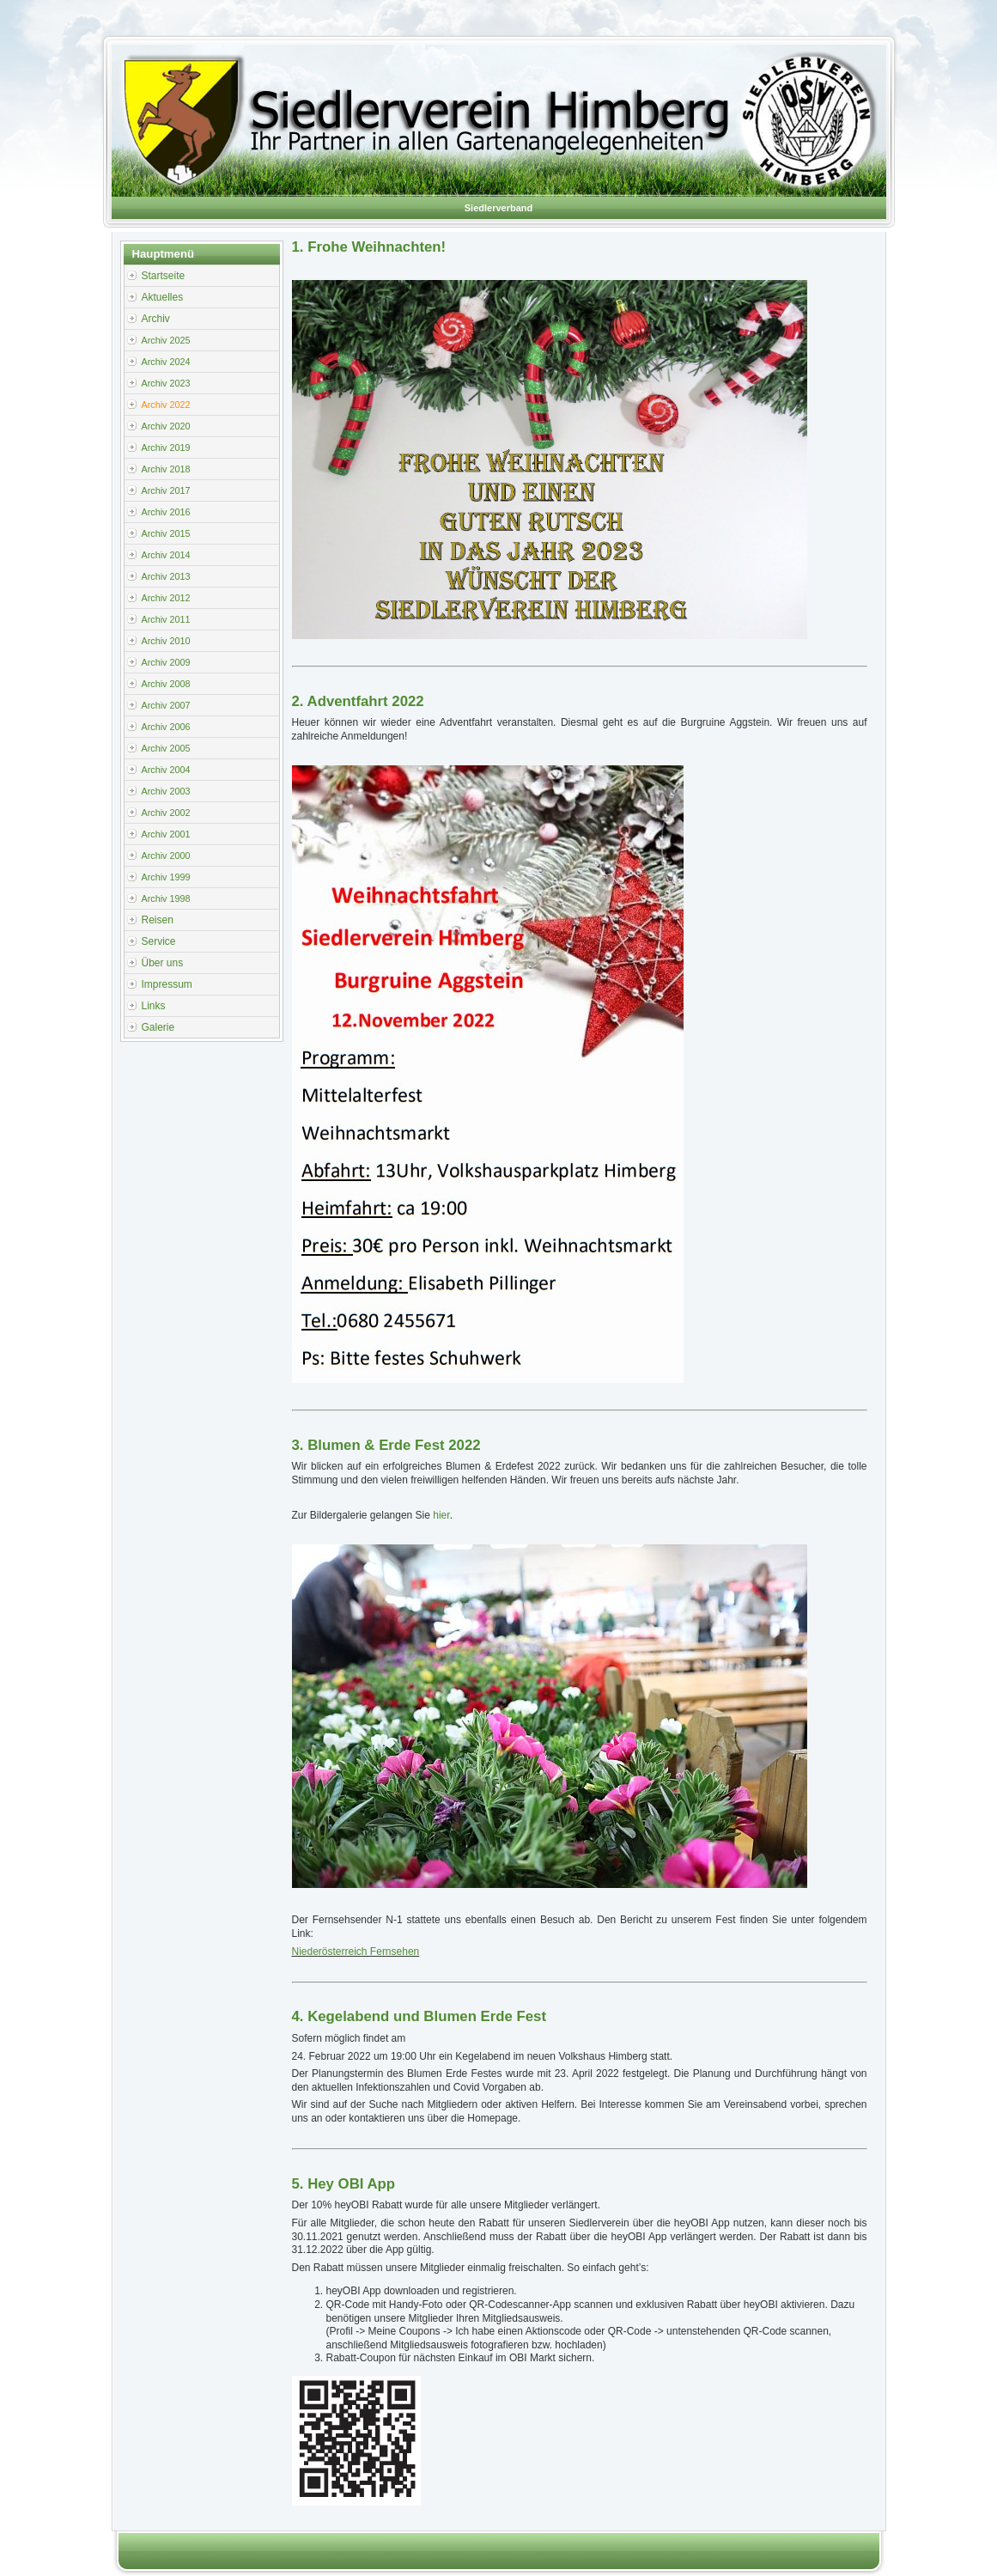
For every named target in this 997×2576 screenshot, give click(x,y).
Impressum (167, 984)
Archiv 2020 (166, 426)
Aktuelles (163, 297)
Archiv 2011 (166, 619)
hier (441, 1515)
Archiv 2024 (166, 361)
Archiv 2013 (166, 576)
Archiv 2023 (166, 383)
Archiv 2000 (166, 855)
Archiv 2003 (166, 791)
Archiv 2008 (166, 684)
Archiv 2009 (166, 662)
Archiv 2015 (166, 533)
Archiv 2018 (166, 469)
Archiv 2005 (166, 748)
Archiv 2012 (166, 598)
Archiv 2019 (166, 447)
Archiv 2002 (166, 812)
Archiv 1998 (166, 898)
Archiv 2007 (166, 705)
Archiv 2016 (166, 512)
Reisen (157, 920)
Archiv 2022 (166, 404)
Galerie (158, 1027)
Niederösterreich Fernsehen (356, 1952)
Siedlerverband (498, 208)
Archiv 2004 (166, 769)
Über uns (163, 963)
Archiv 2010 (166, 641)
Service (159, 941)
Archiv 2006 (166, 727)
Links (154, 1006)
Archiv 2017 (166, 490)
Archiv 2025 (166, 340)
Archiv (156, 319)
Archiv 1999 (166, 877)
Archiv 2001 (166, 834)
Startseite (163, 276)
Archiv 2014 (166, 555)
